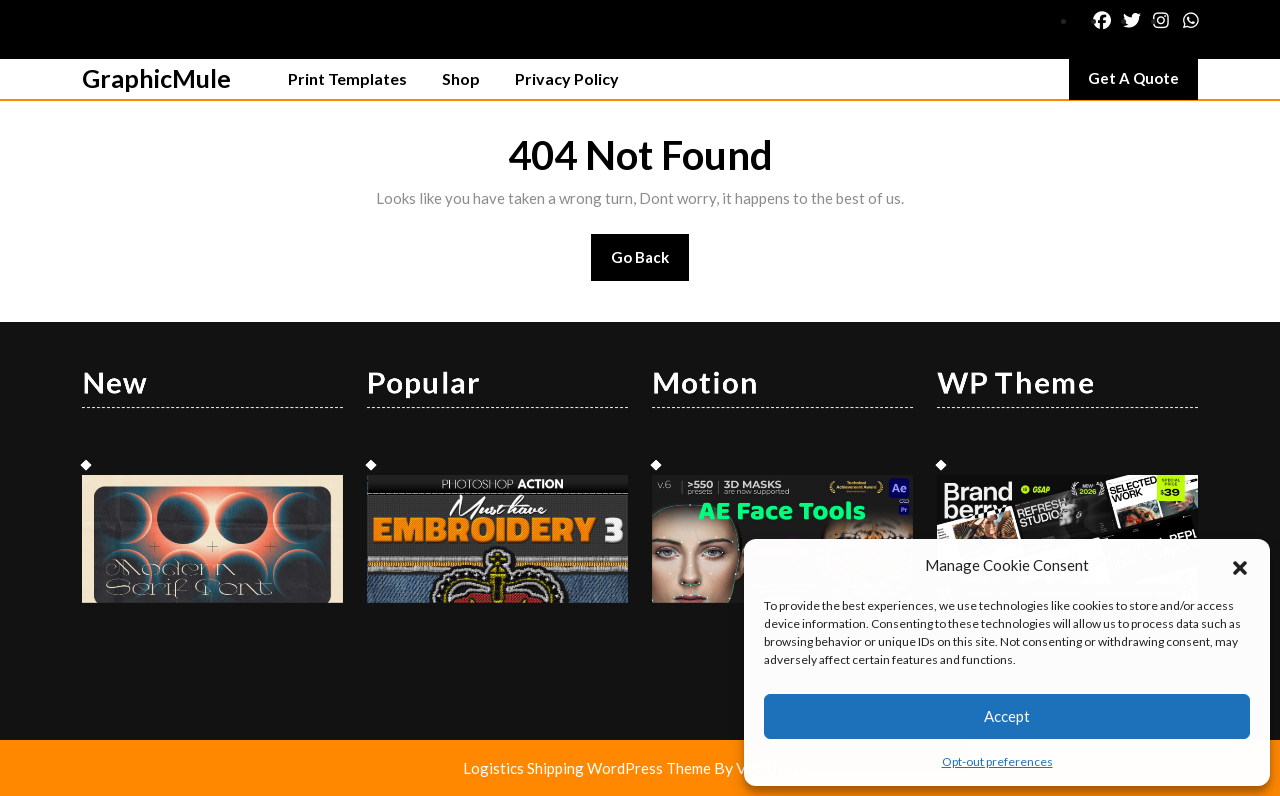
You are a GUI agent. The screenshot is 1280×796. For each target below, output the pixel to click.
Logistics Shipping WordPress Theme (588, 768)
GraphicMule (156, 78)
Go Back (650, 263)
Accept (1007, 716)
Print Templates (347, 78)
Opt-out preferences (997, 761)
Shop (461, 78)
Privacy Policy (567, 78)
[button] (1240, 565)
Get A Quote (1143, 83)
